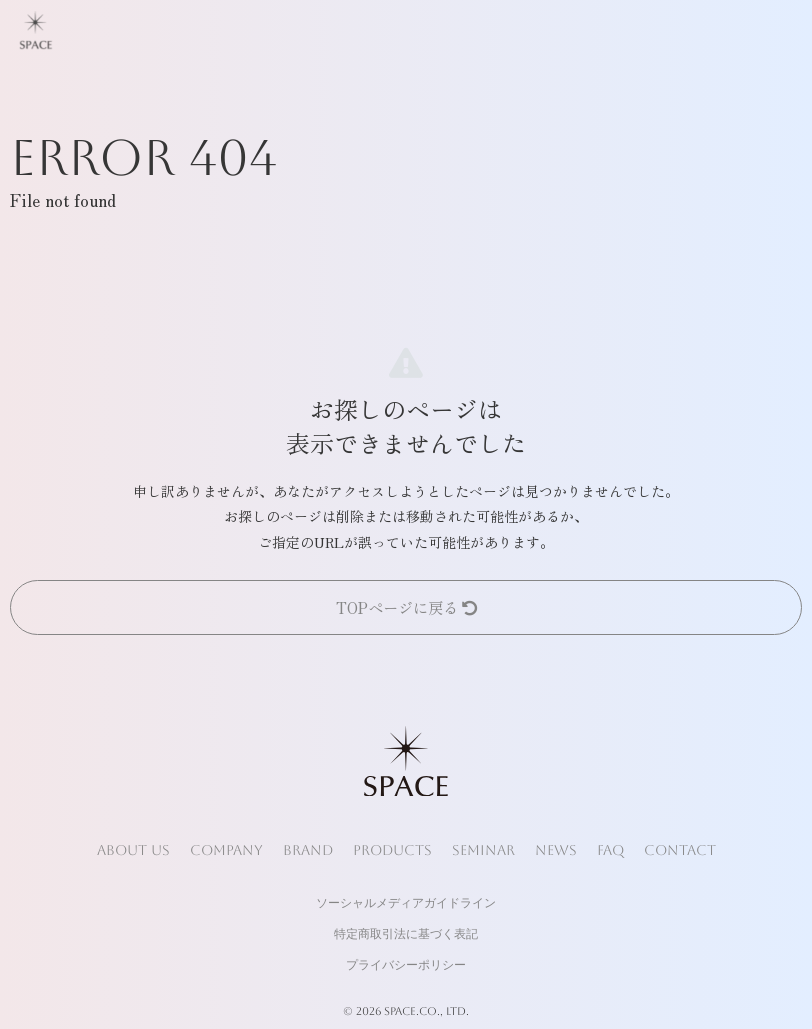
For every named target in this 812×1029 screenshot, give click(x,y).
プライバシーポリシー (406, 965)
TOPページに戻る (406, 607)
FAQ (610, 850)
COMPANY (226, 850)
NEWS (556, 850)
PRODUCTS (392, 850)
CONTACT (680, 850)
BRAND (308, 850)
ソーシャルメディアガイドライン (406, 903)
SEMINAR (483, 850)
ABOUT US (133, 850)
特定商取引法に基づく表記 (406, 934)
